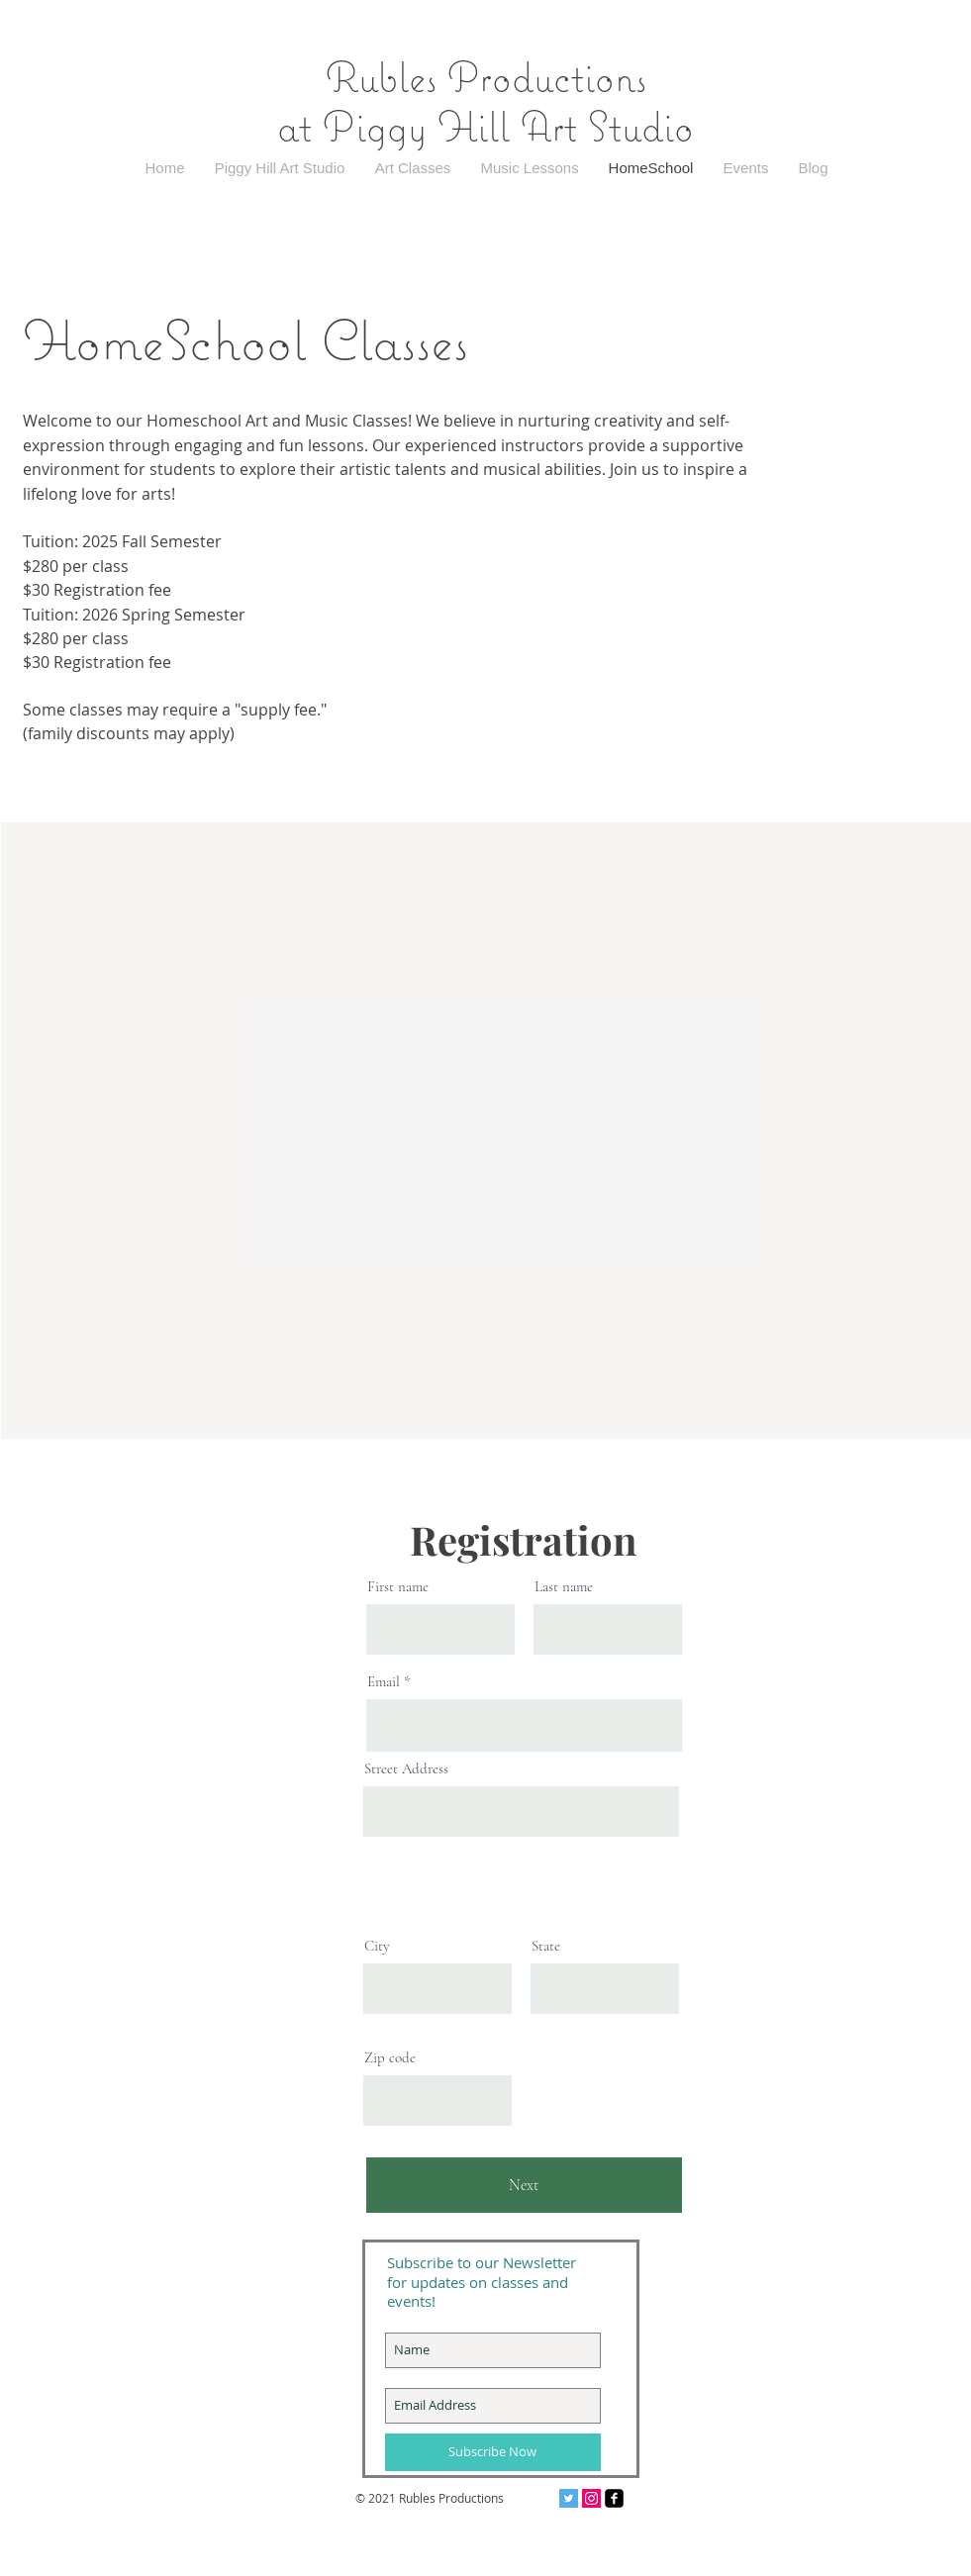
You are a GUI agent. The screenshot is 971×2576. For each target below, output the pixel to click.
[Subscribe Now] (493, 2452)
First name (398, 1586)
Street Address (406, 1769)
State (546, 1946)
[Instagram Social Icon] (591, 2498)
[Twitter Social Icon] (568, 2498)
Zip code (390, 2058)
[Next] (524, 2185)
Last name (563, 1586)
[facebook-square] (614, 2498)
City (377, 1946)
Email (383, 1681)
